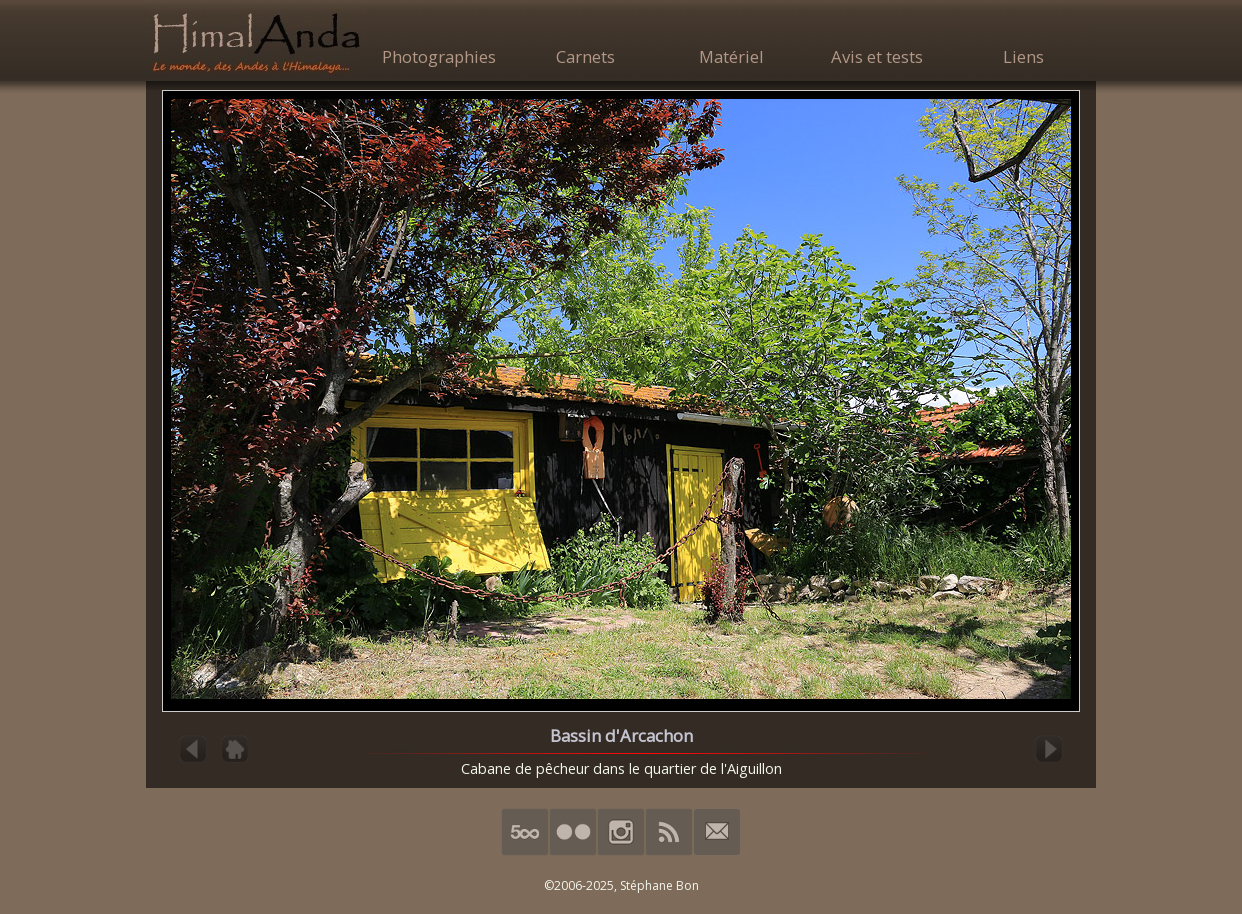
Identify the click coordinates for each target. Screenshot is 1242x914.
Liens (1023, 56)
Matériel (731, 56)
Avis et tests (877, 56)
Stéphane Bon (659, 885)
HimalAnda (256, 42)
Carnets (585, 56)
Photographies (439, 56)
